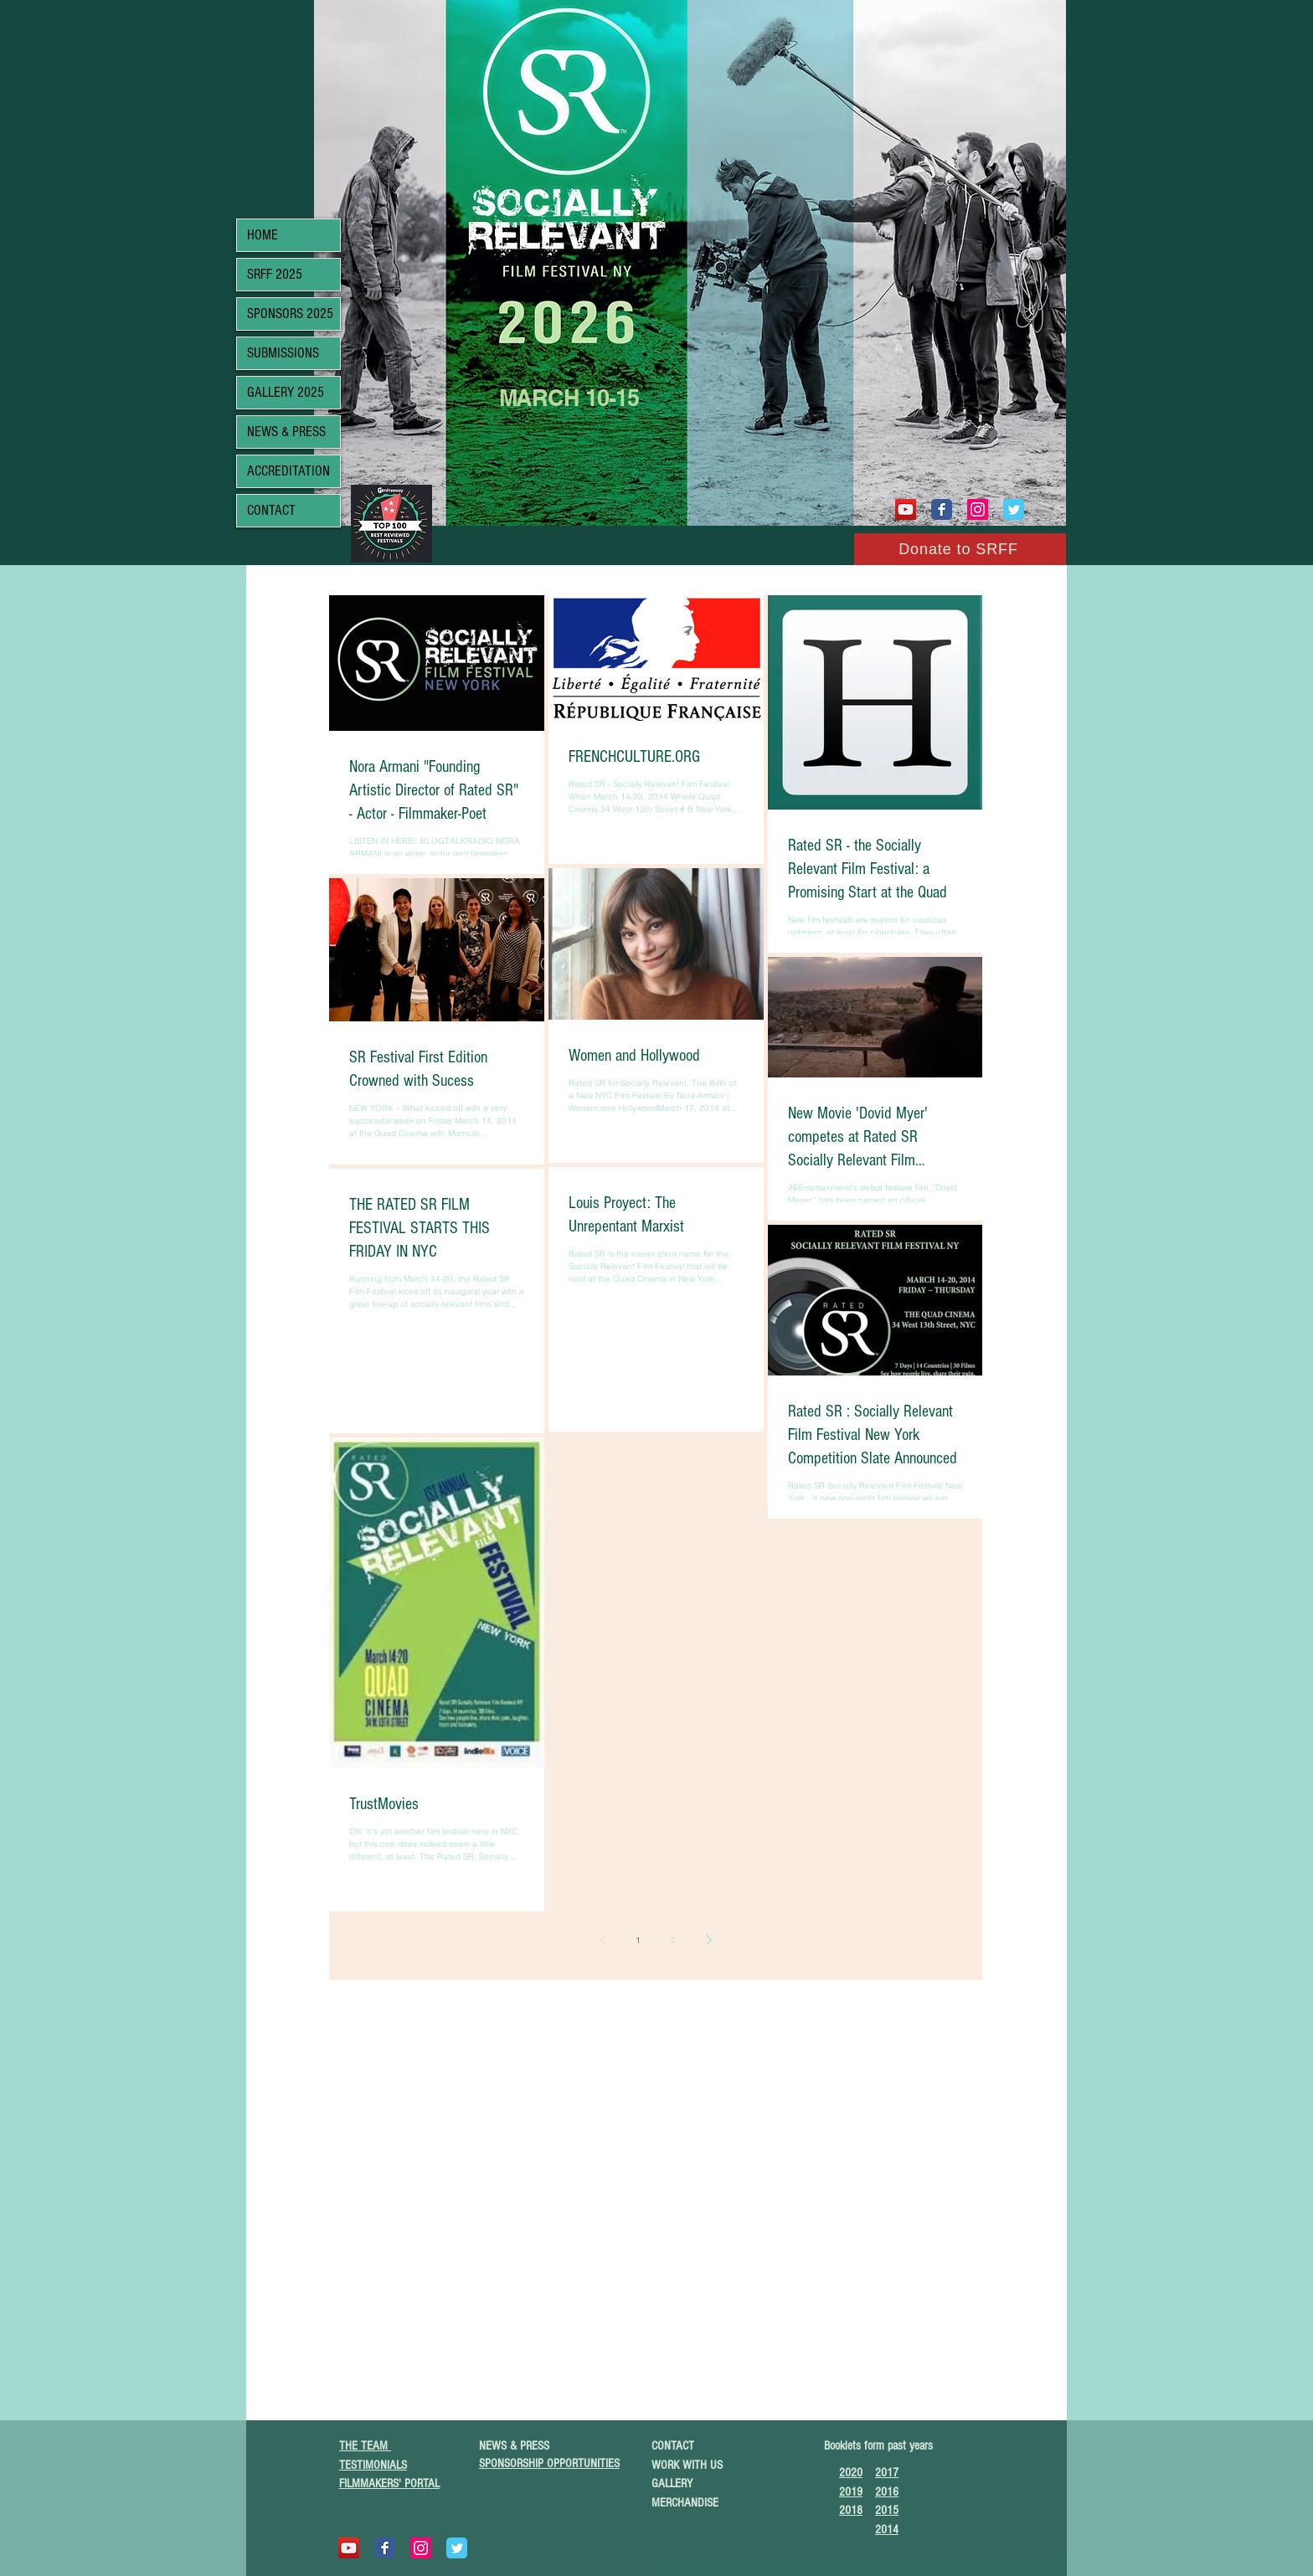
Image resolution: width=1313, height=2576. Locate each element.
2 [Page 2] (673, 1940)
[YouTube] (905, 509)
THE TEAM (365, 2446)
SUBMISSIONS (283, 353)
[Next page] (708, 1940)
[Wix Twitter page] (1013, 509)
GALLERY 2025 (285, 392)
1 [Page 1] (638, 1940)
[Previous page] (603, 1940)
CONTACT (271, 510)
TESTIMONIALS (373, 2465)
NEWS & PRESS (286, 432)
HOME (262, 235)
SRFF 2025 (274, 274)
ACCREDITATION (288, 471)
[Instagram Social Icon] (977, 509)
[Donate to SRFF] (960, 549)
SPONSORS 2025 (290, 313)
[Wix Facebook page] (941, 509)
